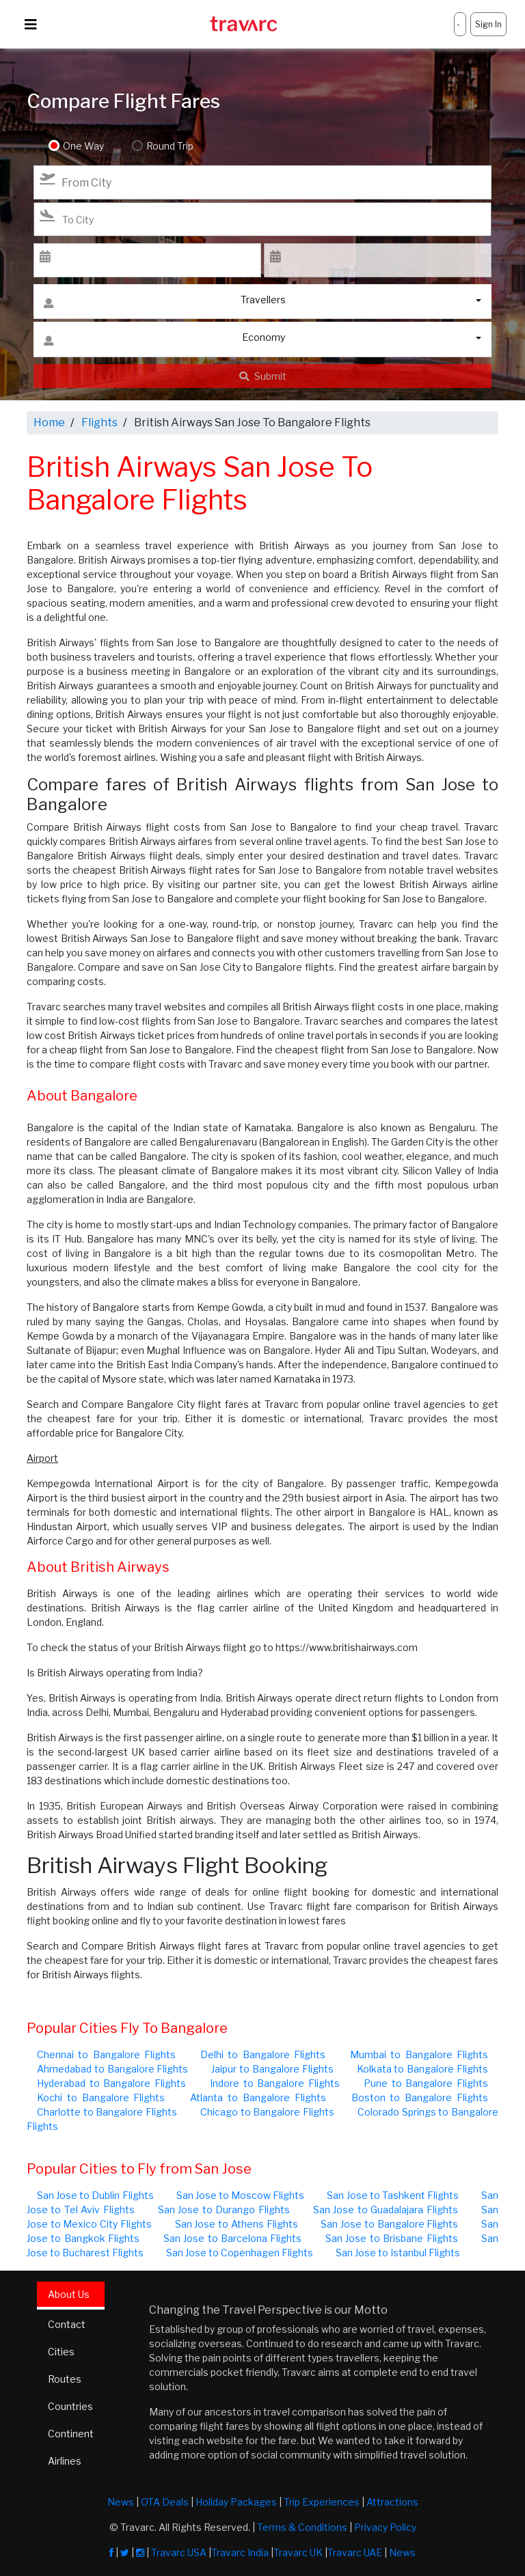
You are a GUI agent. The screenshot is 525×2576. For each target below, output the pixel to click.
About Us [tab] (69, 2294)
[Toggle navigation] (30, 24)
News (120, 2502)
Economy (164, 340)
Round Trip (169, 146)
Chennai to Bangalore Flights (106, 2054)
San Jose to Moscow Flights (240, 2195)
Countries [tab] (70, 2406)
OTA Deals (165, 2502)
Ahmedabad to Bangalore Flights (112, 2069)
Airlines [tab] (64, 2461)
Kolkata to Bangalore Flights (422, 2069)
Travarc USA (178, 2552)
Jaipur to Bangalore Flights (272, 2069)
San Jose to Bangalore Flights (389, 2224)
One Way (83, 146)
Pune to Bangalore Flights (426, 2083)
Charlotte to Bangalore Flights (107, 2112)
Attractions (392, 2502)
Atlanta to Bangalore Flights (257, 2097)
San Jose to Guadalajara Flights (385, 2209)
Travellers (165, 303)
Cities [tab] (61, 2351)
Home (49, 422)
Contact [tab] (66, 2324)
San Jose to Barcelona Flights (232, 2238)
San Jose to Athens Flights (236, 2224)
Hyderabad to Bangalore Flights (111, 2083)
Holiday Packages (236, 2502)
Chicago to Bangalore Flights (267, 2112)
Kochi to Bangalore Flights (101, 2097)
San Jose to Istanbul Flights (398, 2252)
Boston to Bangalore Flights (419, 2097)
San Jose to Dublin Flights (95, 2195)
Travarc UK (298, 2552)
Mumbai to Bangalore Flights (419, 2054)
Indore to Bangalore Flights (275, 2083)
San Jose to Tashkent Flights (393, 2195)
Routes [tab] (64, 2379)
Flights (99, 422)
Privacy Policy (385, 2527)
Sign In (488, 24)
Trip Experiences (322, 2502)
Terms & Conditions (302, 2527)
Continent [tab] (71, 2433)
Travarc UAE (354, 2552)
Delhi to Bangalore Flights (262, 2054)
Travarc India (240, 2552)
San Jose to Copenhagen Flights (239, 2252)
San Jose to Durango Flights (224, 2209)
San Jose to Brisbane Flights (391, 2238)
